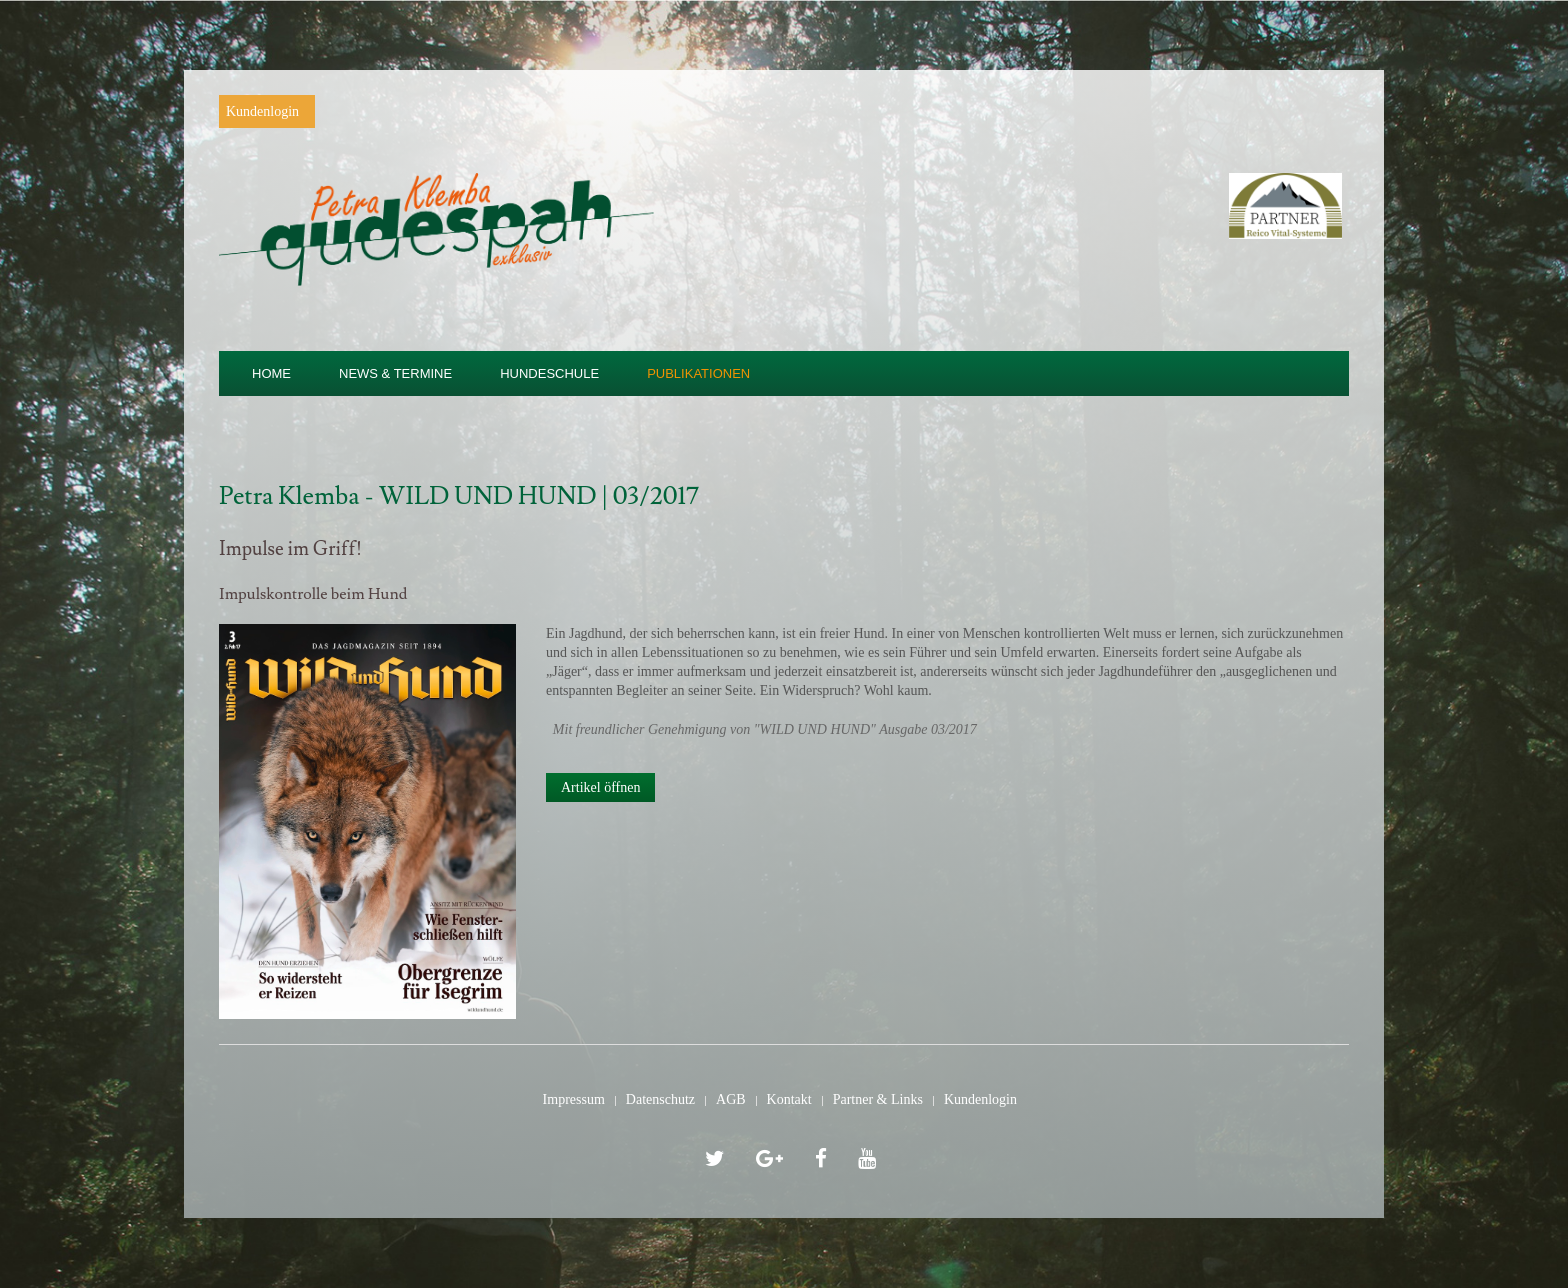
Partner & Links (878, 1099)
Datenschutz (660, 1099)
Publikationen (698, 373)
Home (271, 373)
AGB (731, 1099)
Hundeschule (549, 373)
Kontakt (789, 1099)
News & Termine (395, 373)
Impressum (574, 1099)
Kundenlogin (262, 111)
